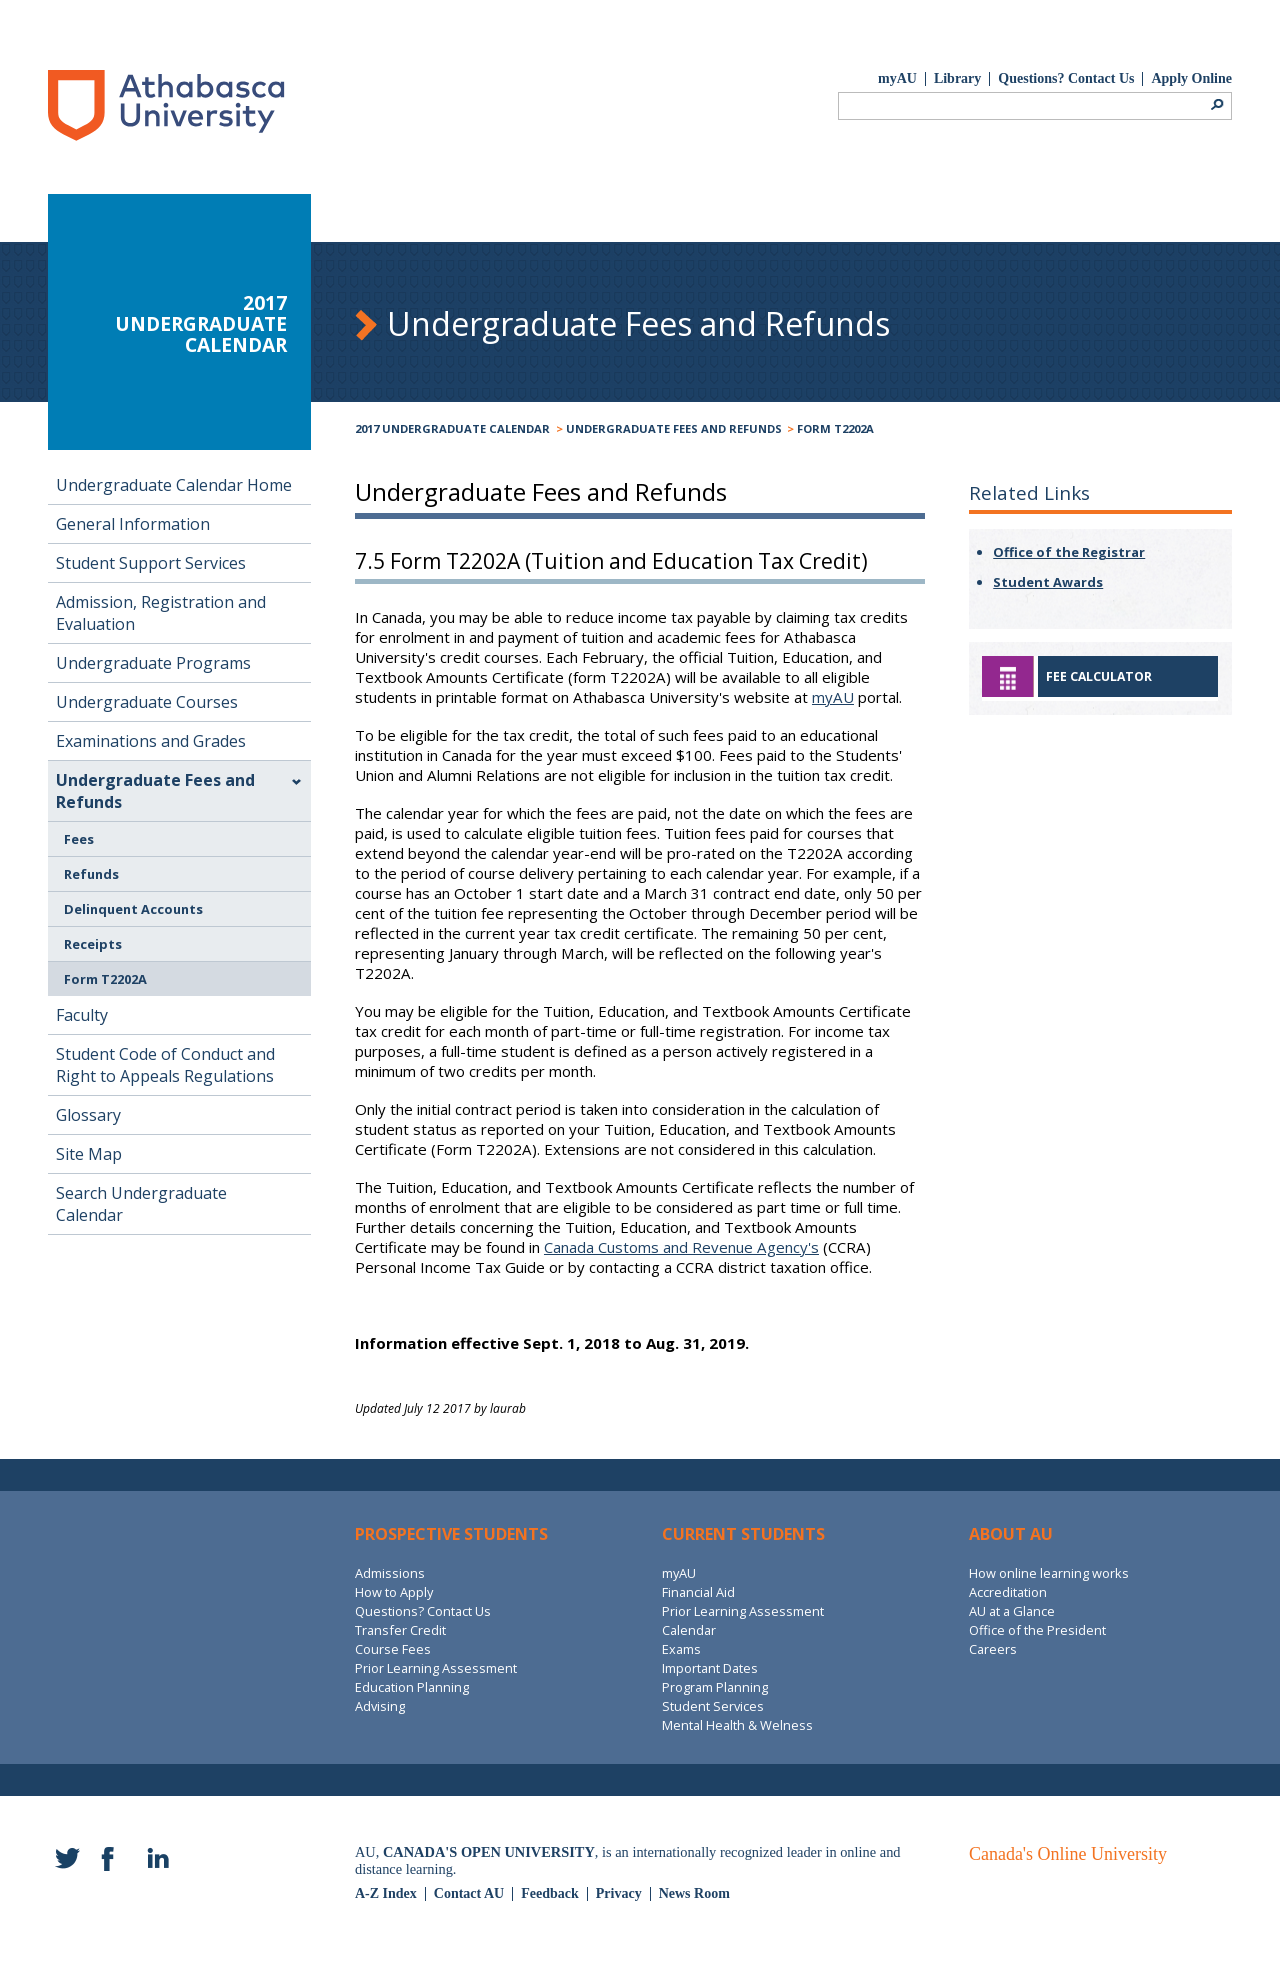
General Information (133, 524)
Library (957, 78)
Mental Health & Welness (737, 1725)
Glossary (88, 1115)
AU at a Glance (1012, 1611)
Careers (993, 1649)
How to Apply (394, 1592)
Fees (79, 839)
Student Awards (1048, 582)
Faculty (82, 1015)
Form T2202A (835, 428)
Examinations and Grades (151, 741)
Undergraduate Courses (147, 702)
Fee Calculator (1099, 676)
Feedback (550, 1893)
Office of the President (1037, 1630)
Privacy (619, 1893)
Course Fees (393, 1649)
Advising (380, 1706)
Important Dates (710, 1668)
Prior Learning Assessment (436, 1668)
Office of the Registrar (1069, 552)
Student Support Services (151, 563)
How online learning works (1049, 1573)
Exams (681, 1649)
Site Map (89, 1154)
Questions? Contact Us (1066, 78)
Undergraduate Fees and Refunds (674, 428)
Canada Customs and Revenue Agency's (681, 1247)
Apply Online (1191, 78)
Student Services (713, 1706)
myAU (897, 78)
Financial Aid (698, 1592)
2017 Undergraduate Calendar (452, 428)
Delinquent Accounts (133, 909)
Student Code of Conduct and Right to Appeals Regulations (165, 1065)
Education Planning (412, 1687)
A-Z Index (386, 1893)
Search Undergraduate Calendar (141, 1204)
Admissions (390, 1573)
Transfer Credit (400, 1630)
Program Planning (715, 1687)
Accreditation (1008, 1592)
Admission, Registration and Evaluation (161, 613)
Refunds (91, 874)
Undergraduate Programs (153, 663)
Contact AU (469, 1893)
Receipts (93, 944)
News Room (694, 1893)
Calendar (689, 1630)
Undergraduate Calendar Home (174, 485)
